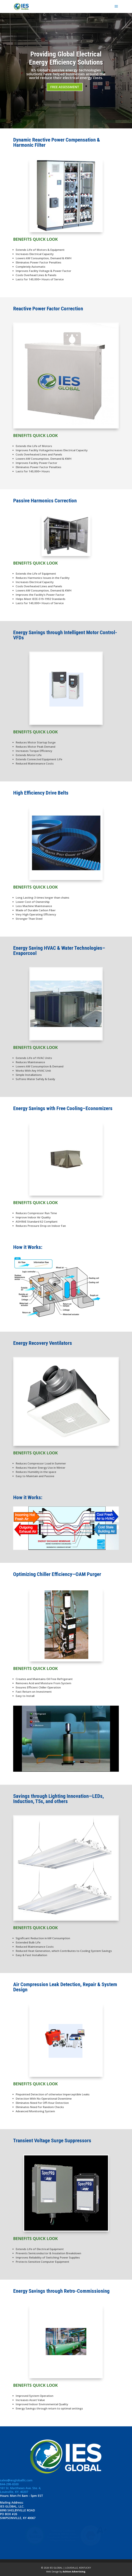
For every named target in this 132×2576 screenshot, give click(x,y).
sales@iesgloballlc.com (16, 2480)
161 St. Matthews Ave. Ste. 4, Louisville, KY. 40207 (20, 2490)
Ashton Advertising (74, 2571)
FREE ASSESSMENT (64, 87)
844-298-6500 (9, 2484)
